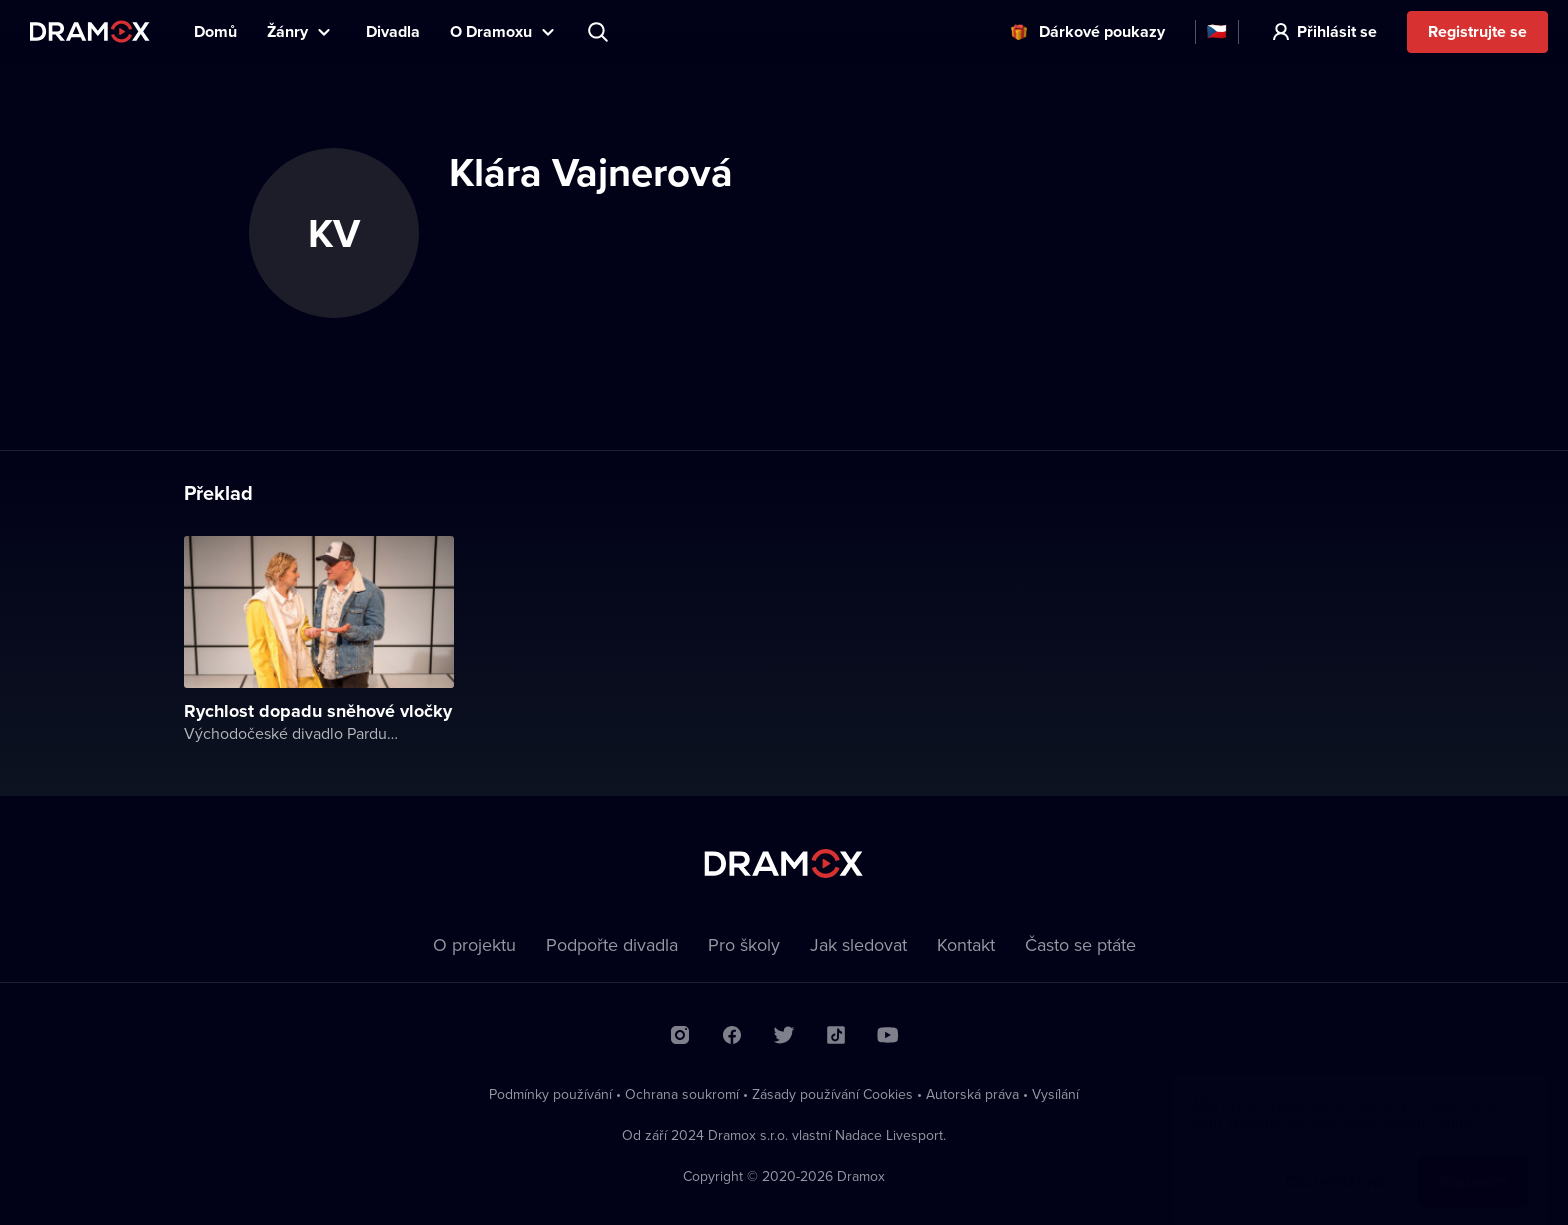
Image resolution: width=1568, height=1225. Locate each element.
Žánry (287, 31)
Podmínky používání (550, 1094)
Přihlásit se (1337, 31)
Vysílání (1055, 1094)
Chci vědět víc (1335, 1161)
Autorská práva (972, 1094)
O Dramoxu (491, 31)
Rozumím (1473, 1161)
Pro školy (744, 944)
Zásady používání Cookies (832, 1094)
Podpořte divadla (612, 944)
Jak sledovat (858, 944)
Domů (215, 31)
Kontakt (966, 944)
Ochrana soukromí (682, 1094)
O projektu (474, 944)
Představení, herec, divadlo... (600, 32)
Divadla (393, 31)
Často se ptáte (1080, 944)
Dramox (90, 31)
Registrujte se (1477, 31)
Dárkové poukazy (1102, 31)
